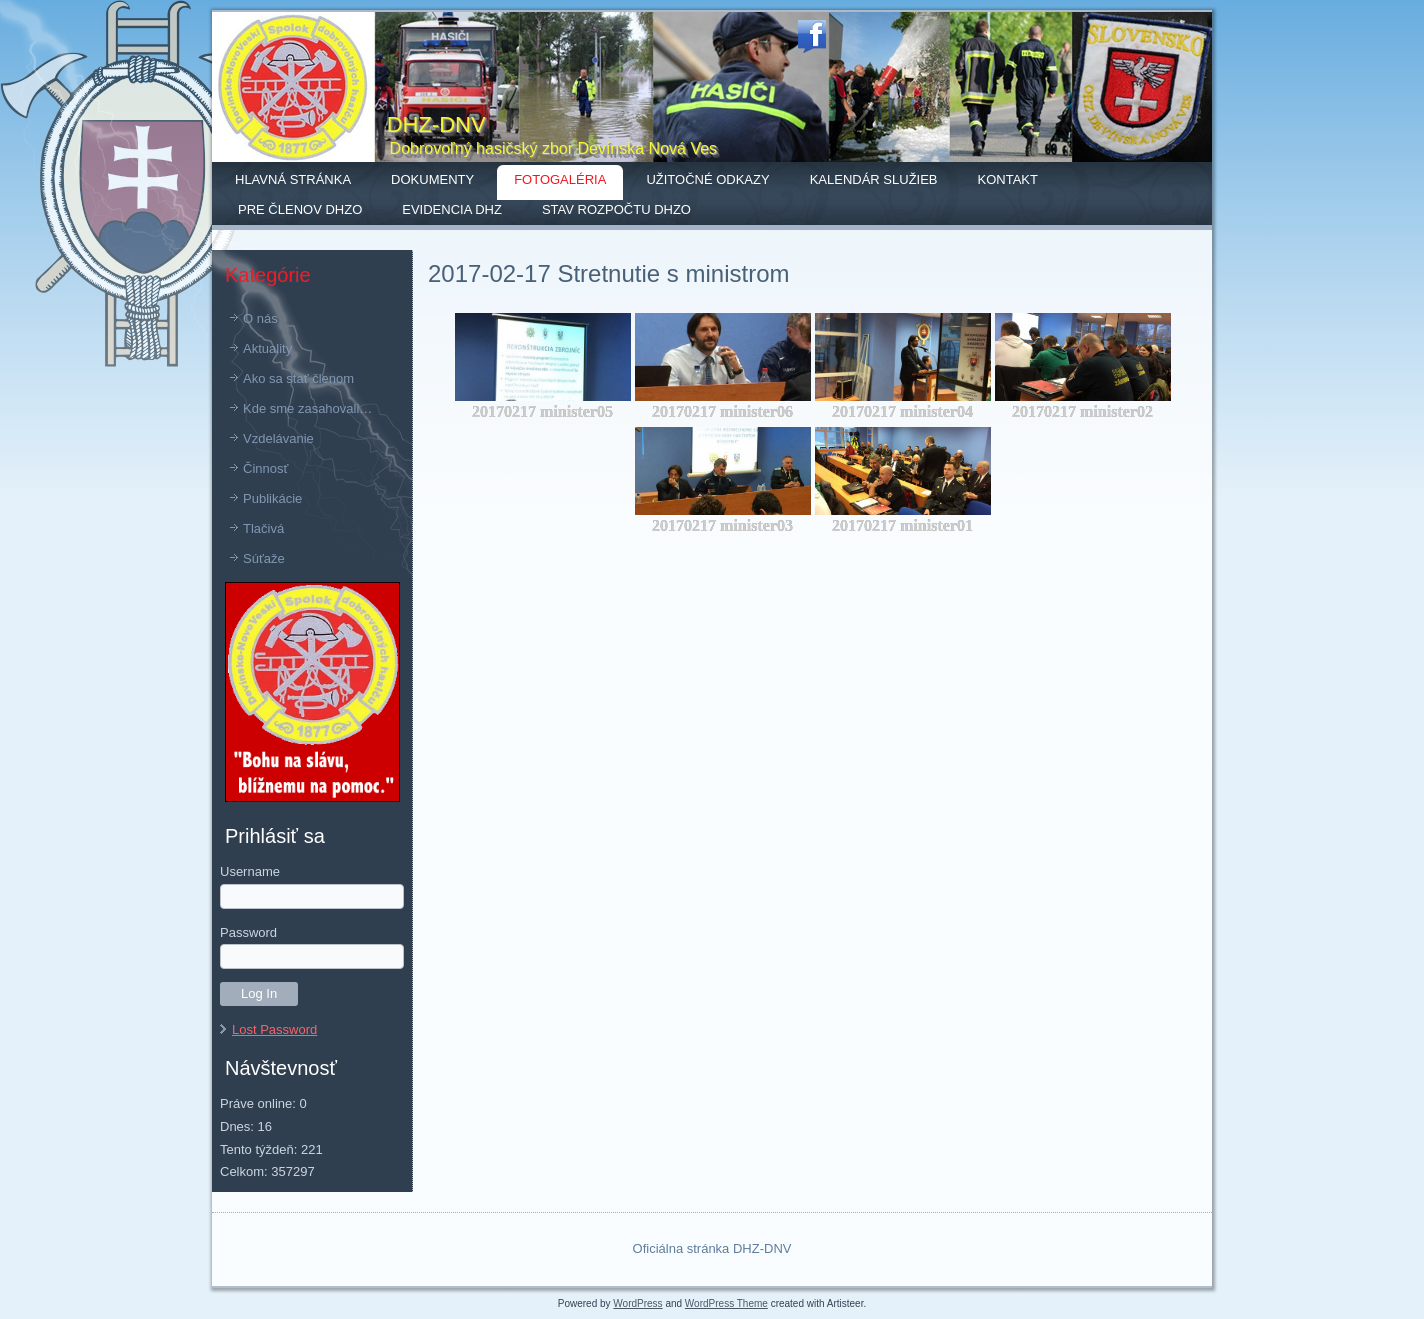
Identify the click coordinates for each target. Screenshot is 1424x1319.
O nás (260, 318)
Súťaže (264, 558)
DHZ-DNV (436, 124)
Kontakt (1008, 179)
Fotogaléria (560, 179)
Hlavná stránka (293, 179)
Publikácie (272, 498)
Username (250, 871)
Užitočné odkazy (707, 179)
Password (248, 932)
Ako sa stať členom (298, 378)
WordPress (637, 1303)
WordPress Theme (726, 1303)
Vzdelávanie (278, 438)
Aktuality (267, 348)
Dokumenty (432, 179)
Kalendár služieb (874, 179)
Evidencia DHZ (452, 209)
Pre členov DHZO (300, 209)
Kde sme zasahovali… (307, 408)
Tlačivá (263, 528)
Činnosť (265, 468)
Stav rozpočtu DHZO (616, 209)
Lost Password (274, 1029)
